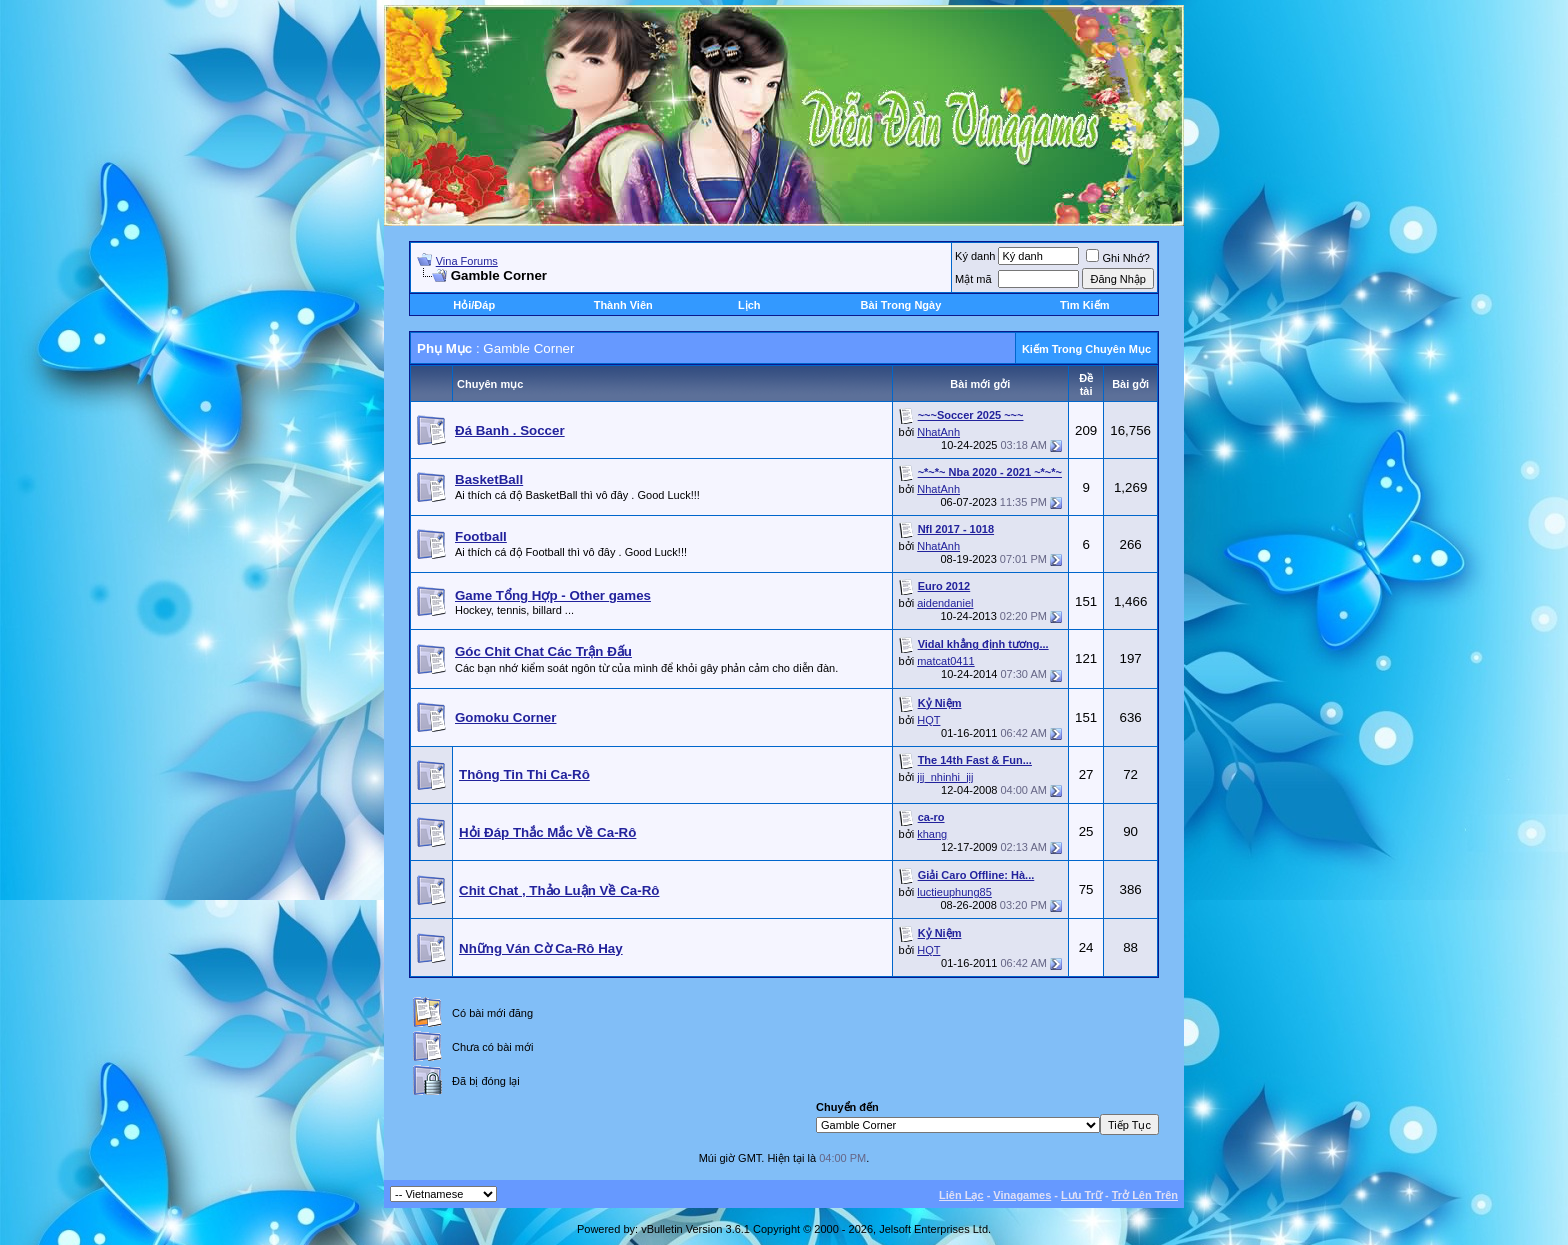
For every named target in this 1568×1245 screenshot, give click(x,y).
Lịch (749, 305)
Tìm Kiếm (1084, 305)
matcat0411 (945, 661)
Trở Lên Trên (1145, 1195)
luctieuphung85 (954, 892)
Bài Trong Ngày (901, 305)
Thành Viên (623, 305)
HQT (928, 720)
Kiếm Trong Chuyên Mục (1086, 349)
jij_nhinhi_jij (945, 777)
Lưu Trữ (1081, 1195)
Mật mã (973, 279)
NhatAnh (938, 432)
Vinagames (1022, 1195)
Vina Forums (467, 261)
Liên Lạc (961, 1195)
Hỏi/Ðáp (474, 305)
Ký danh (975, 256)
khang (932, 834)
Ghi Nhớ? (1117, 258)
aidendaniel (945, 603)
